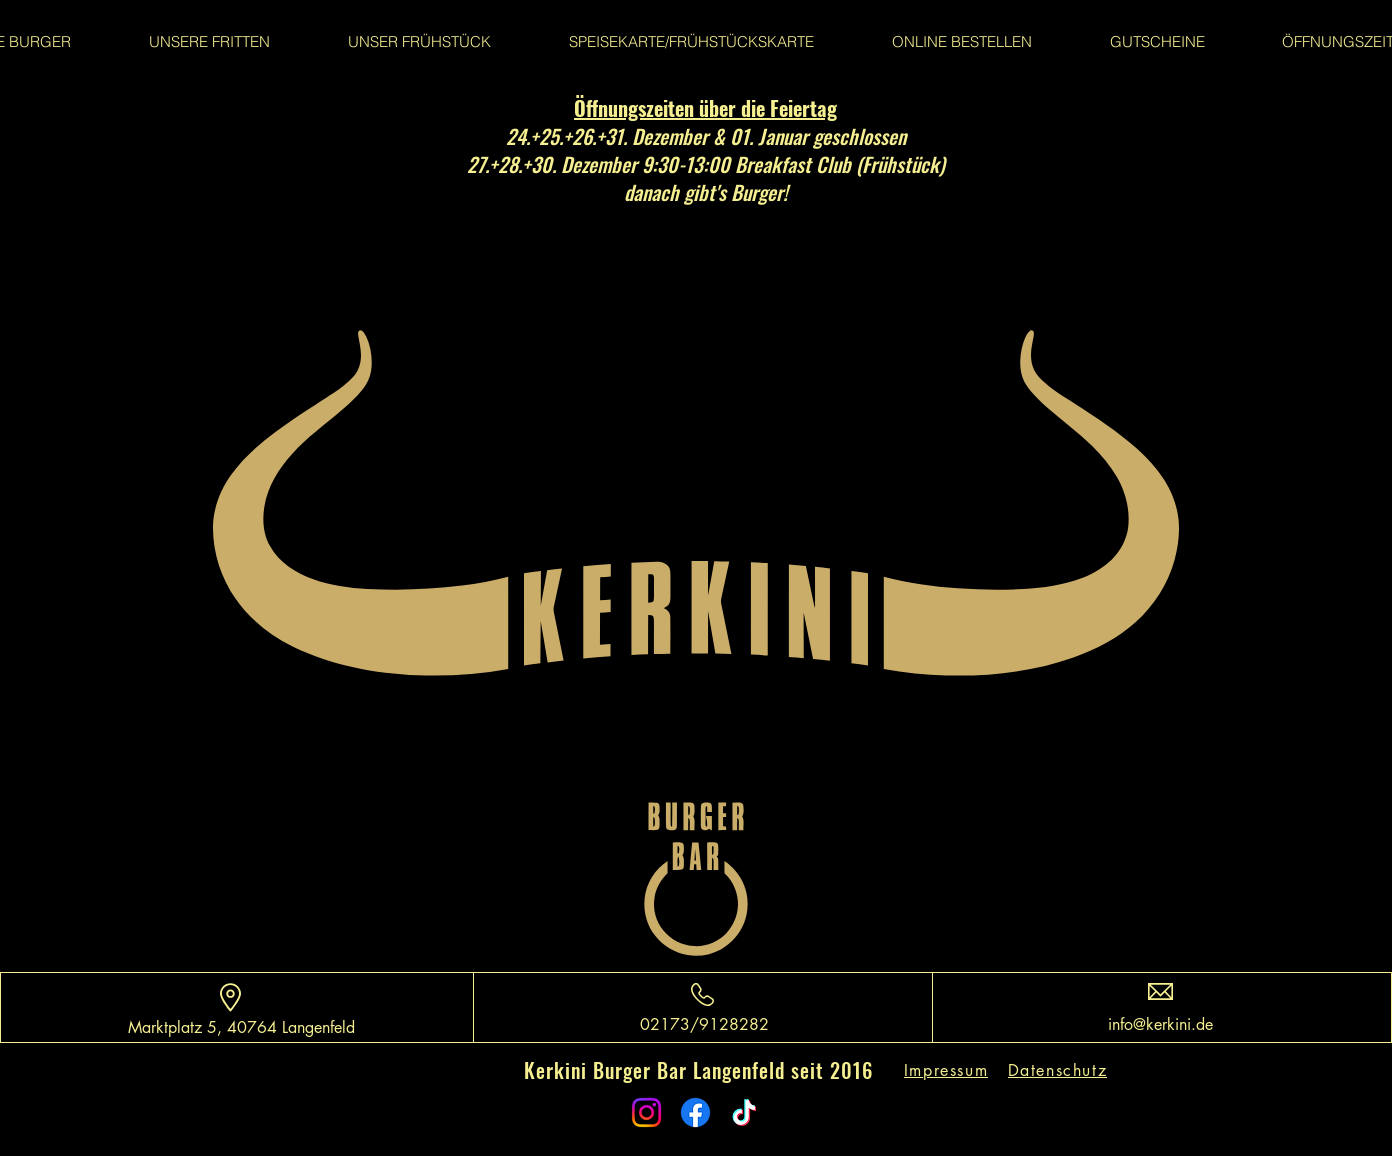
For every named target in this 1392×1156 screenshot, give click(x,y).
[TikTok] (744, 1112)
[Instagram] (646, 1112)
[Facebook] (695, 1112)
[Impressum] (948, 1070)
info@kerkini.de (1160, 1024)
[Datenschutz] (1059, 1070)
